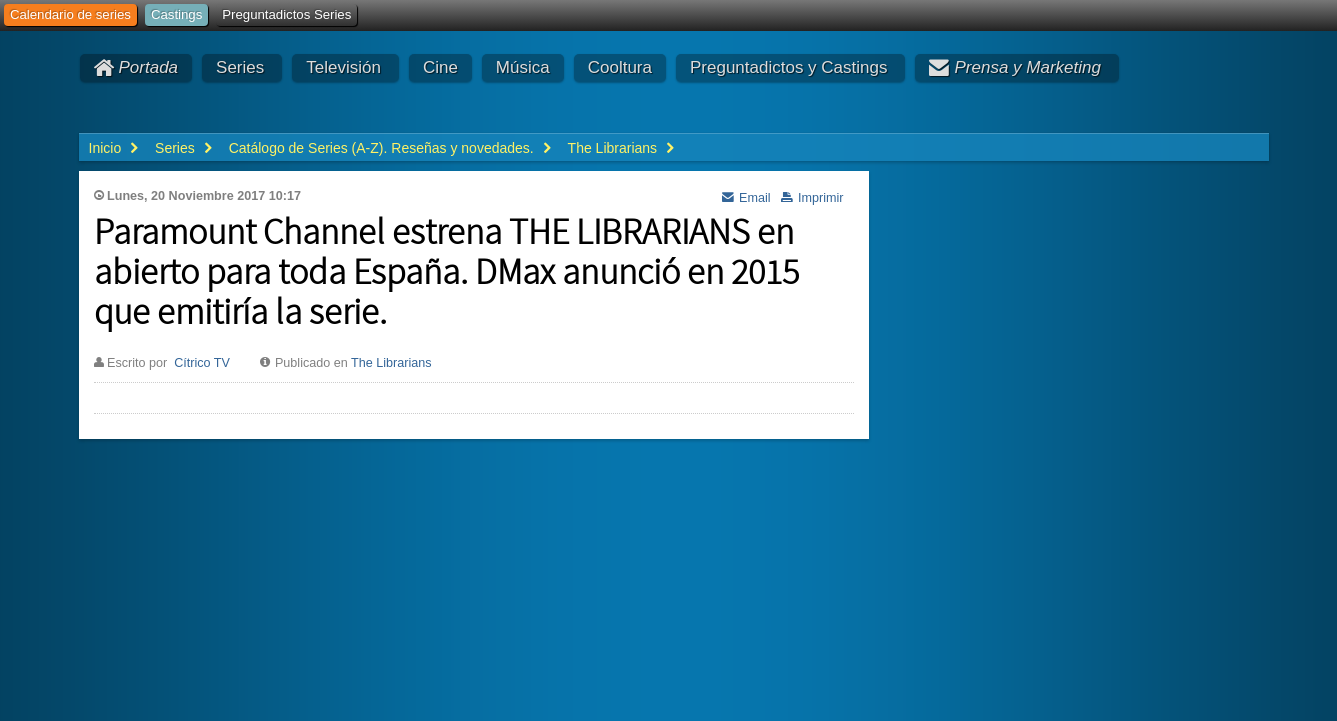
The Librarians (391, 363)
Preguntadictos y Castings (789, 67)
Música (523, 67)
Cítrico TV (202, 363)
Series (240, 67)
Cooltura (620, 67)
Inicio (105, 148)
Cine (440, 67)
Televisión (343, 67)
